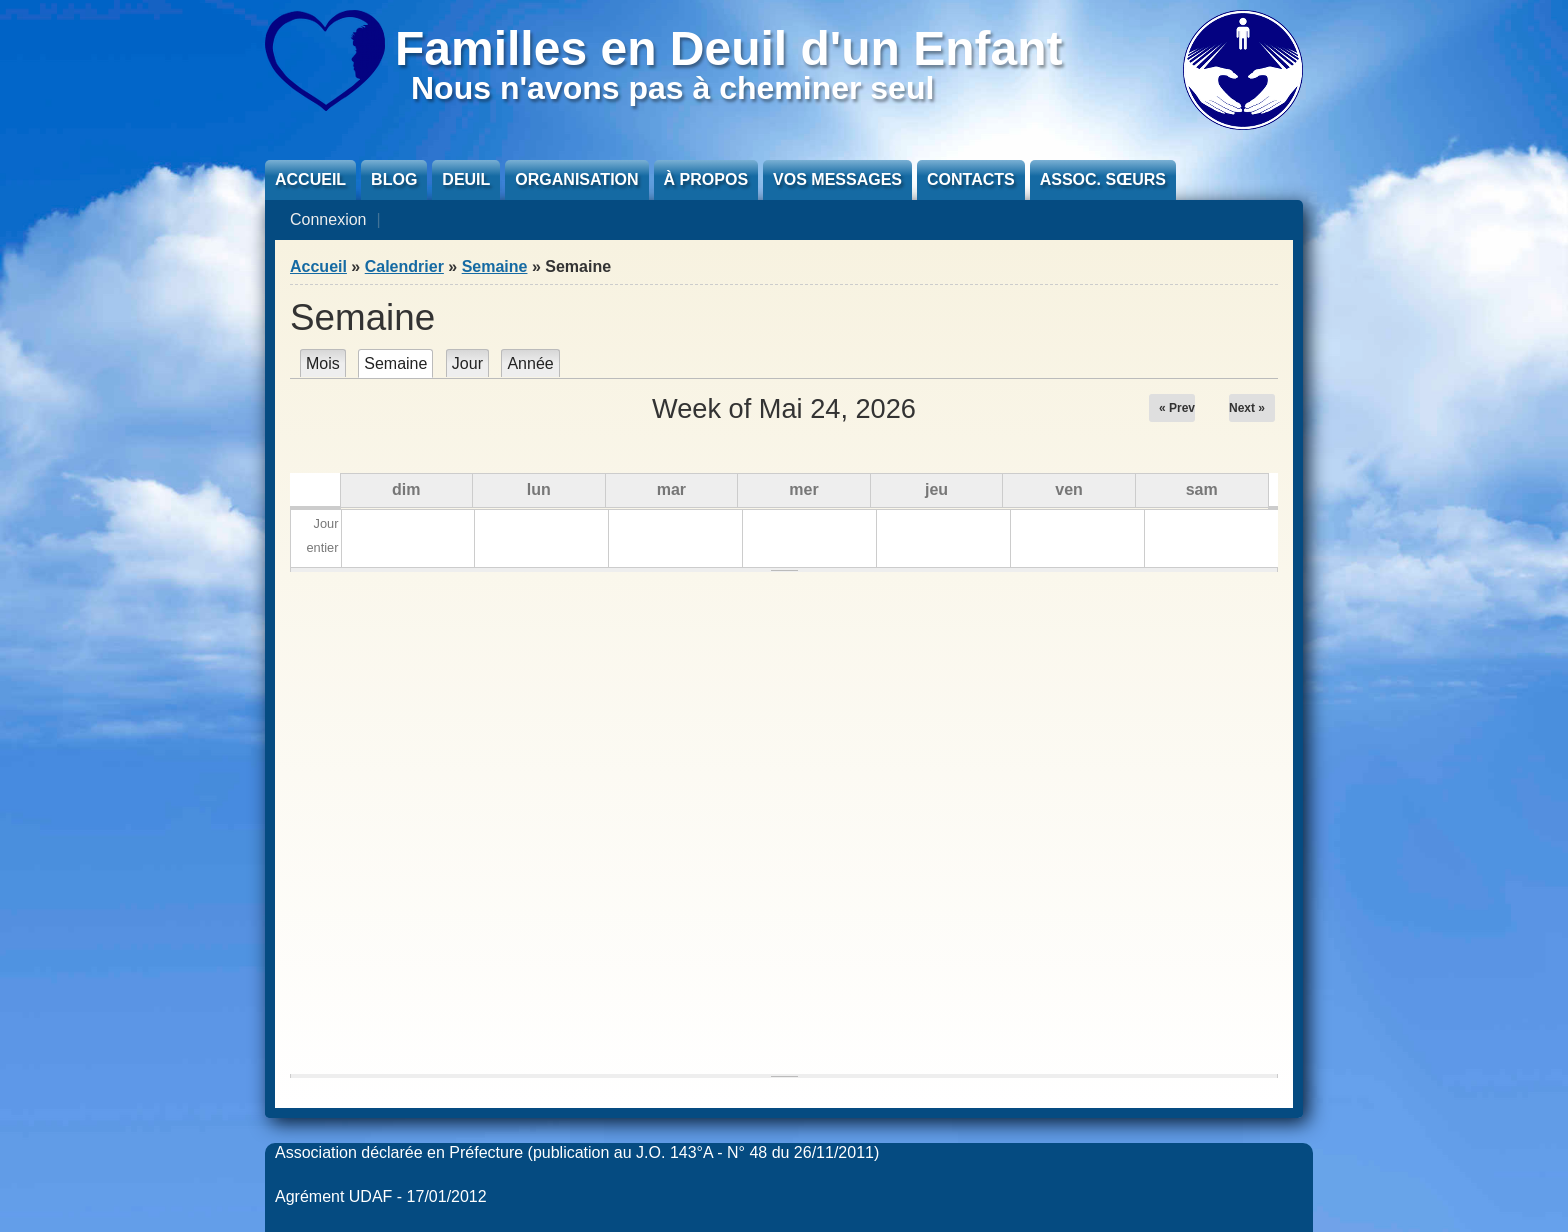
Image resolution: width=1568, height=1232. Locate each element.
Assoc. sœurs (1103, 179)
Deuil (466, 179)
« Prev (1177, 408)
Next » (1247, 408)
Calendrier (404, 266)
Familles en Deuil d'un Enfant (729, 48)
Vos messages (837, 179)
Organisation (576, 179)
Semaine (495, 266)
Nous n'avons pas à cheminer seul (672, 88)
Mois (323, 363)
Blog (394, 179)
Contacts (971, 179)
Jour (467, 363)
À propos (706, 179)
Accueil (310, 179)
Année (530, 363)
